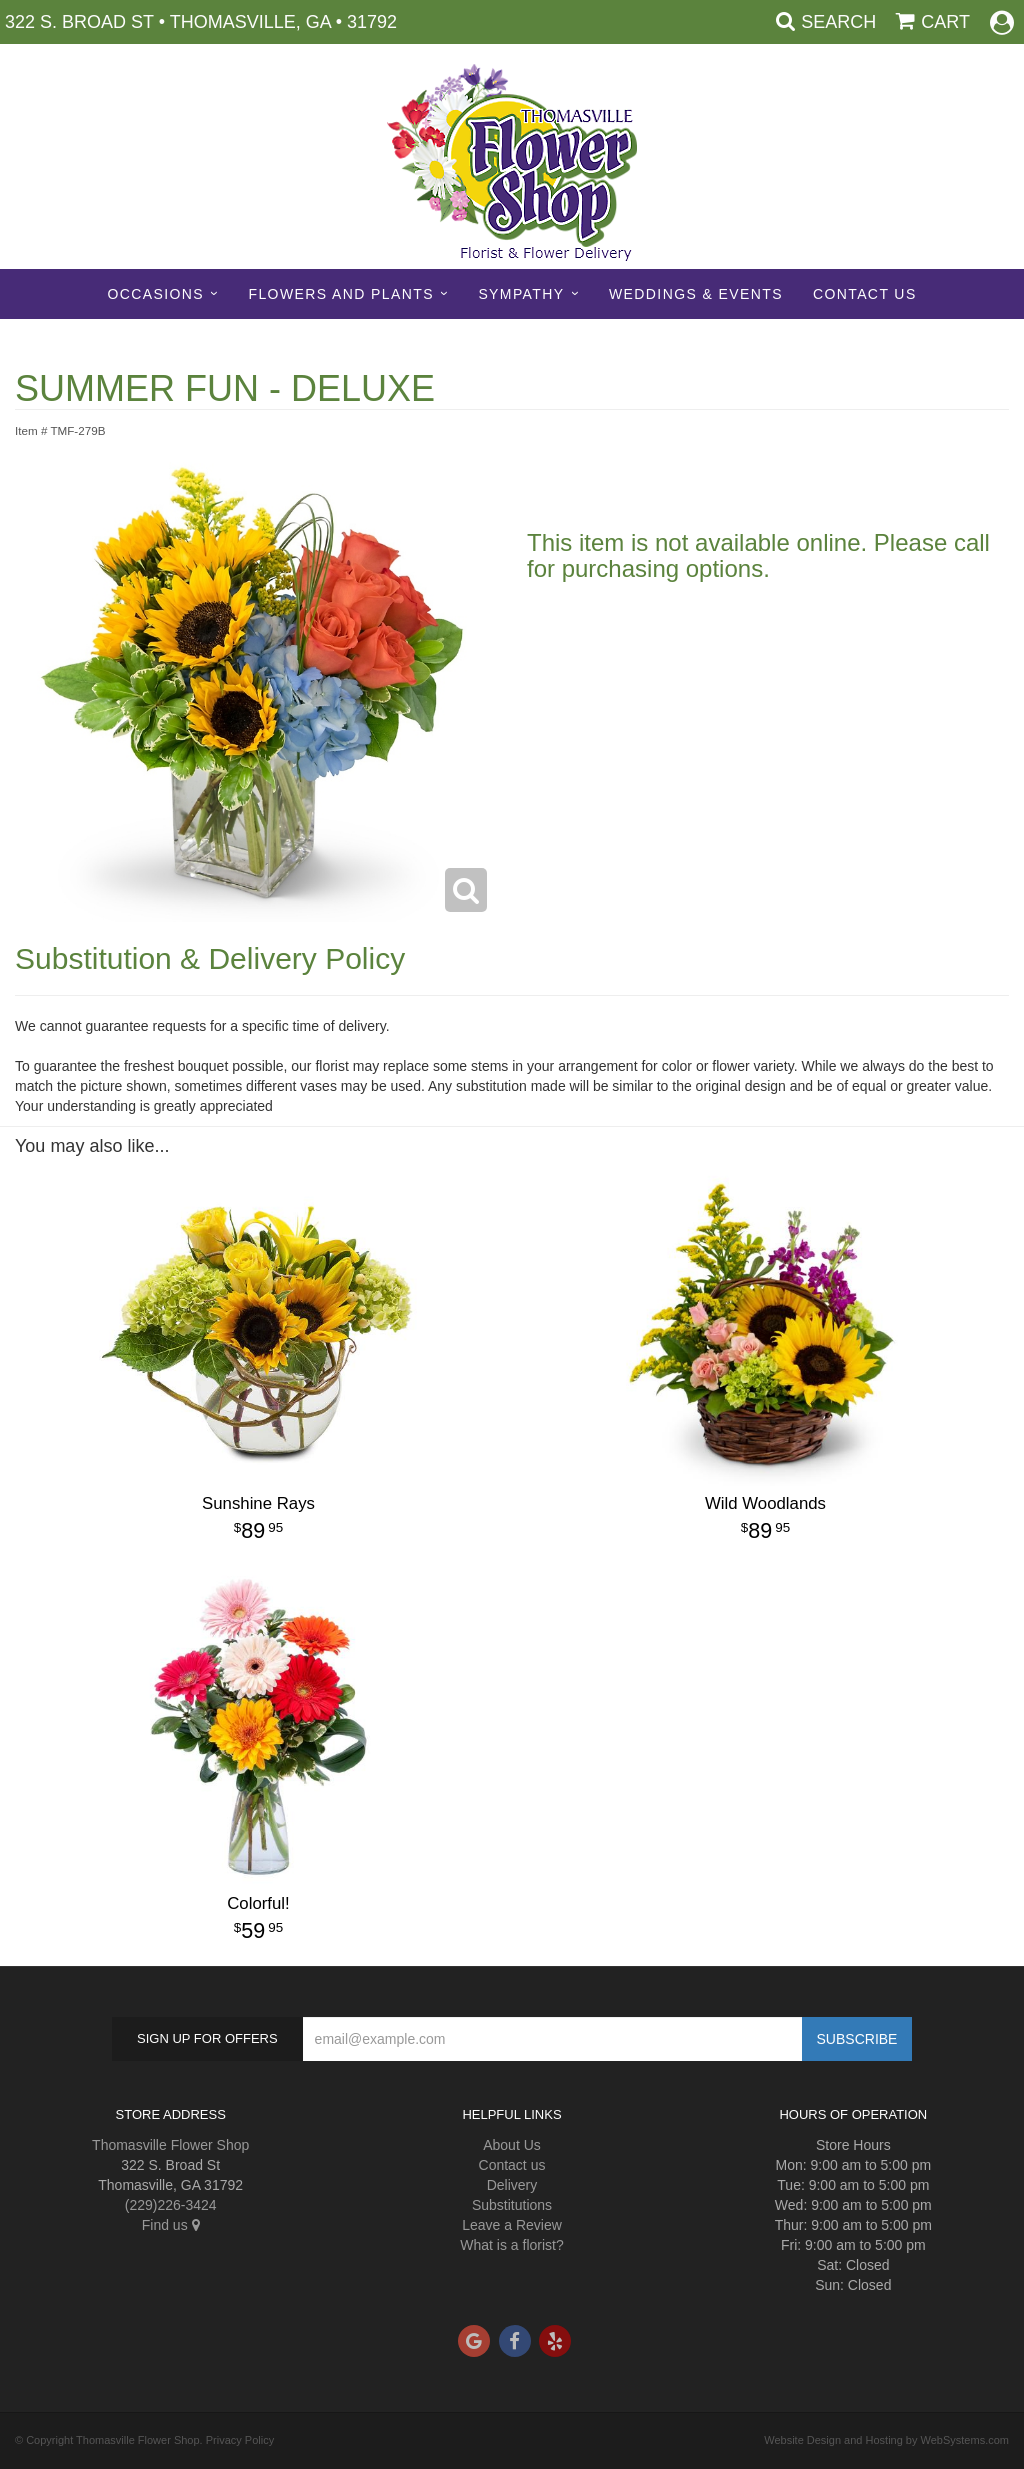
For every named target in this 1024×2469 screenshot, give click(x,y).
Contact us (512, 2165)
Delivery (512, 2185)
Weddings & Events (696, 294)
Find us (171, 2225)
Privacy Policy (240, 2440)
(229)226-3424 (171, 2205)
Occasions (155, 294)
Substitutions (512, 2205)
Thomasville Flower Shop (170, 2145)
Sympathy (521, 294)
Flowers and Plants (340, 294)
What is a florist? (511, 2245)
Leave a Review (512, 2225)
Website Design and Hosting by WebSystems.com (886, 2440)
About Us (512, 2145)
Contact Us (865, 294)
